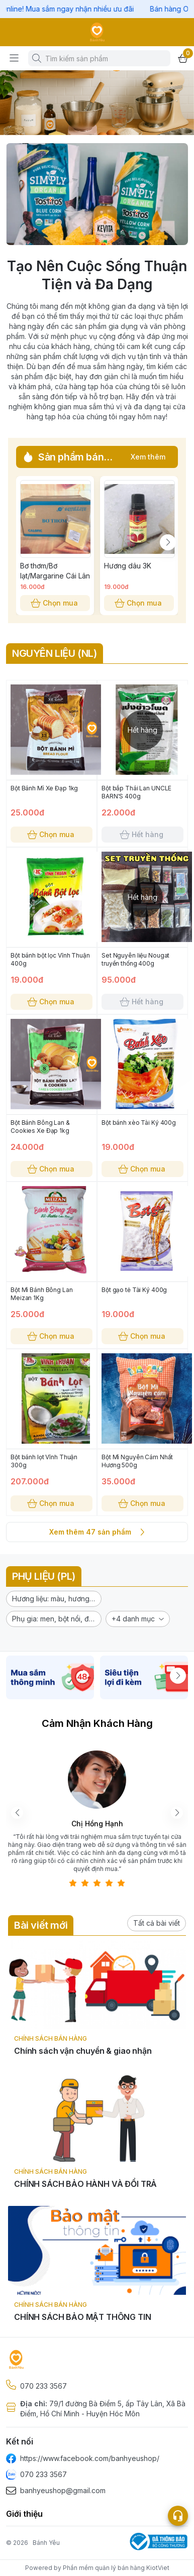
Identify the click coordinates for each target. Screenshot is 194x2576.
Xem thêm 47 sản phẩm (97, 1532)
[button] (54, 1599)
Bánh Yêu (46, 2542)
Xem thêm (148, 457)
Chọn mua (55, 603)
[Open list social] (178, 2516)
